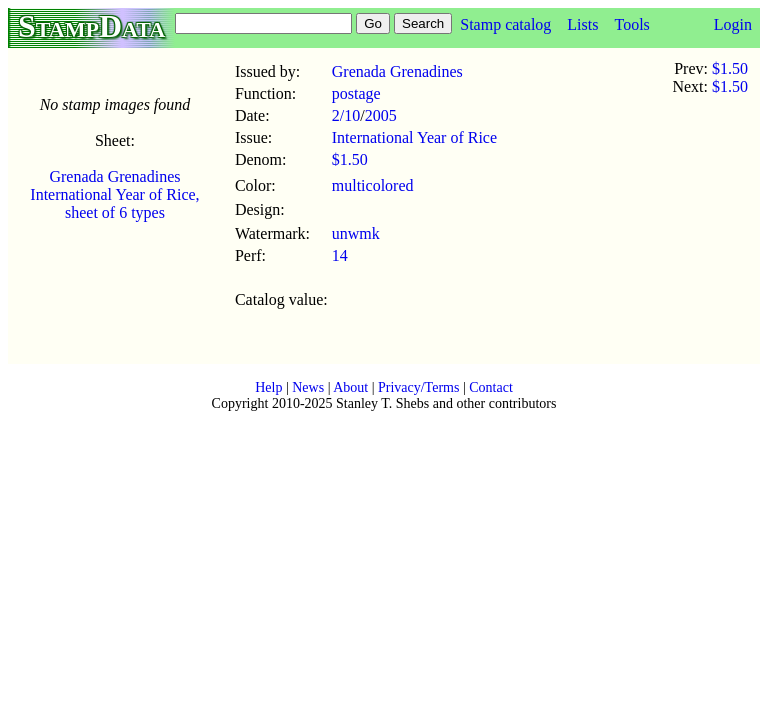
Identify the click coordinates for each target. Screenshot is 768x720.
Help (268, 387)
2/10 (346, 115)
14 (340, 255)
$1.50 (350, 159)
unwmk (356, 233)
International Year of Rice (414, 137)
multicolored (373, 185)
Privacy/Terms (418, 387)
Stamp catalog (505, 24)
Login (733, 24)
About (350, 387)
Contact (491, 387)
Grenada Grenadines (397, 71)
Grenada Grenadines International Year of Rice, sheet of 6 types (114, 194)
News (308, 387)
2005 (381, 115)
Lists (582, 24)
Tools (631, 24)
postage (356, 93)
